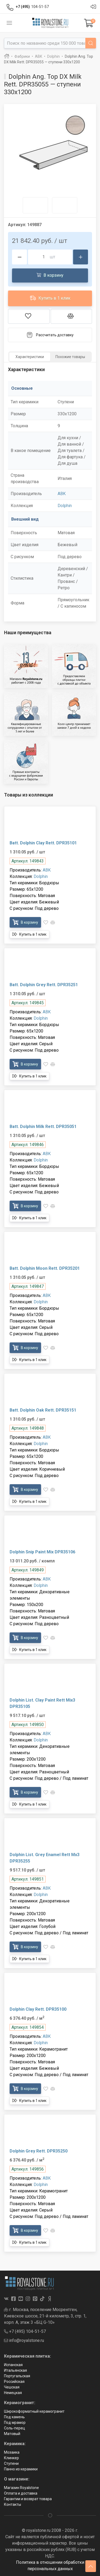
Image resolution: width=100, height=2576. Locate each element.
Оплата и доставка (20, 2493)
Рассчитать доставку (50, 335)
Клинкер (11, 2458)
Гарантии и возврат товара (28, 2499)
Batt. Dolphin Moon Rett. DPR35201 (45, 1268)
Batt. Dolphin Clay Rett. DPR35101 (43, 842)
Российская (14, 2381)
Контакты (12, 2504)
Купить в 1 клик (50, 297)
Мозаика (11, 2452)
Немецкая (13, 2393)
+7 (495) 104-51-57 (25, 2331)
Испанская (13, 2365)
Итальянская (15, 2370)
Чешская (11, 2387)
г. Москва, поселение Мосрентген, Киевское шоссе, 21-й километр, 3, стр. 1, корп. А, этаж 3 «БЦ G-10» (45, 2316)
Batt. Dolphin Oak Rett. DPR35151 (43, 1410)
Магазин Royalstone (21, 2488)
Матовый (12, 2434)
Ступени (11, 2463)
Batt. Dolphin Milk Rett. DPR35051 (43, 1126)
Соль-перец (14, 2428)
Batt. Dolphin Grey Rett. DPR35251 (44, 984)
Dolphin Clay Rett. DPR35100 (38, 2009)
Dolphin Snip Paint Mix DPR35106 (42, 1551)
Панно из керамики (21, 2469)
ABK (62, 493)
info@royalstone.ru (24, 2340)
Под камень (14, 2417)
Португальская (17, 2376)
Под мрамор (15, 2422)
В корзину (50, 275)
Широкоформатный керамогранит (34, 2411)
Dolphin (65, 505)
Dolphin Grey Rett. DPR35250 (38, 2151)
